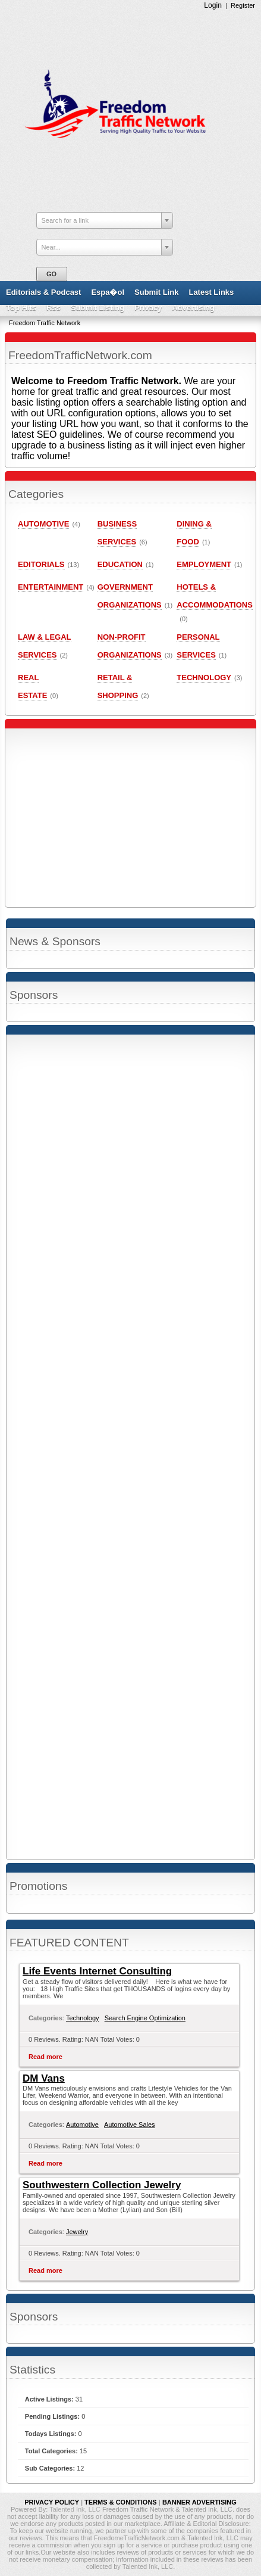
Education (120, 564)
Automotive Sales (129, 2124)
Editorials (41, 564)
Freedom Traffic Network (44, 322)
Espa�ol (107, 292)
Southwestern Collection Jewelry (102, 2185)
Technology (82, 2017)
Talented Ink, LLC (75, 2509)
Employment (204, 564)
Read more (45, 2056)
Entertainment (50, 587)
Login (213, 5)
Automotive (82, 2124)
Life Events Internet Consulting (97, 1971)
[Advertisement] (130, 1447)
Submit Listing (97, 307)
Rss (53, 307)
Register (243, 5)
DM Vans (44, 2078)
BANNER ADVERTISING (199, 2502)
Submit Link (156, 292)
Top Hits (21, 307)
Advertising (193, 307)
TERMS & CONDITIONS (120, 2502)
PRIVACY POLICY (51, 2502)
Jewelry (77, 2231)
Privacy (148, 307)
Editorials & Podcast (43, 292)
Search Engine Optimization (145, 2017)
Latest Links (211, 292)
